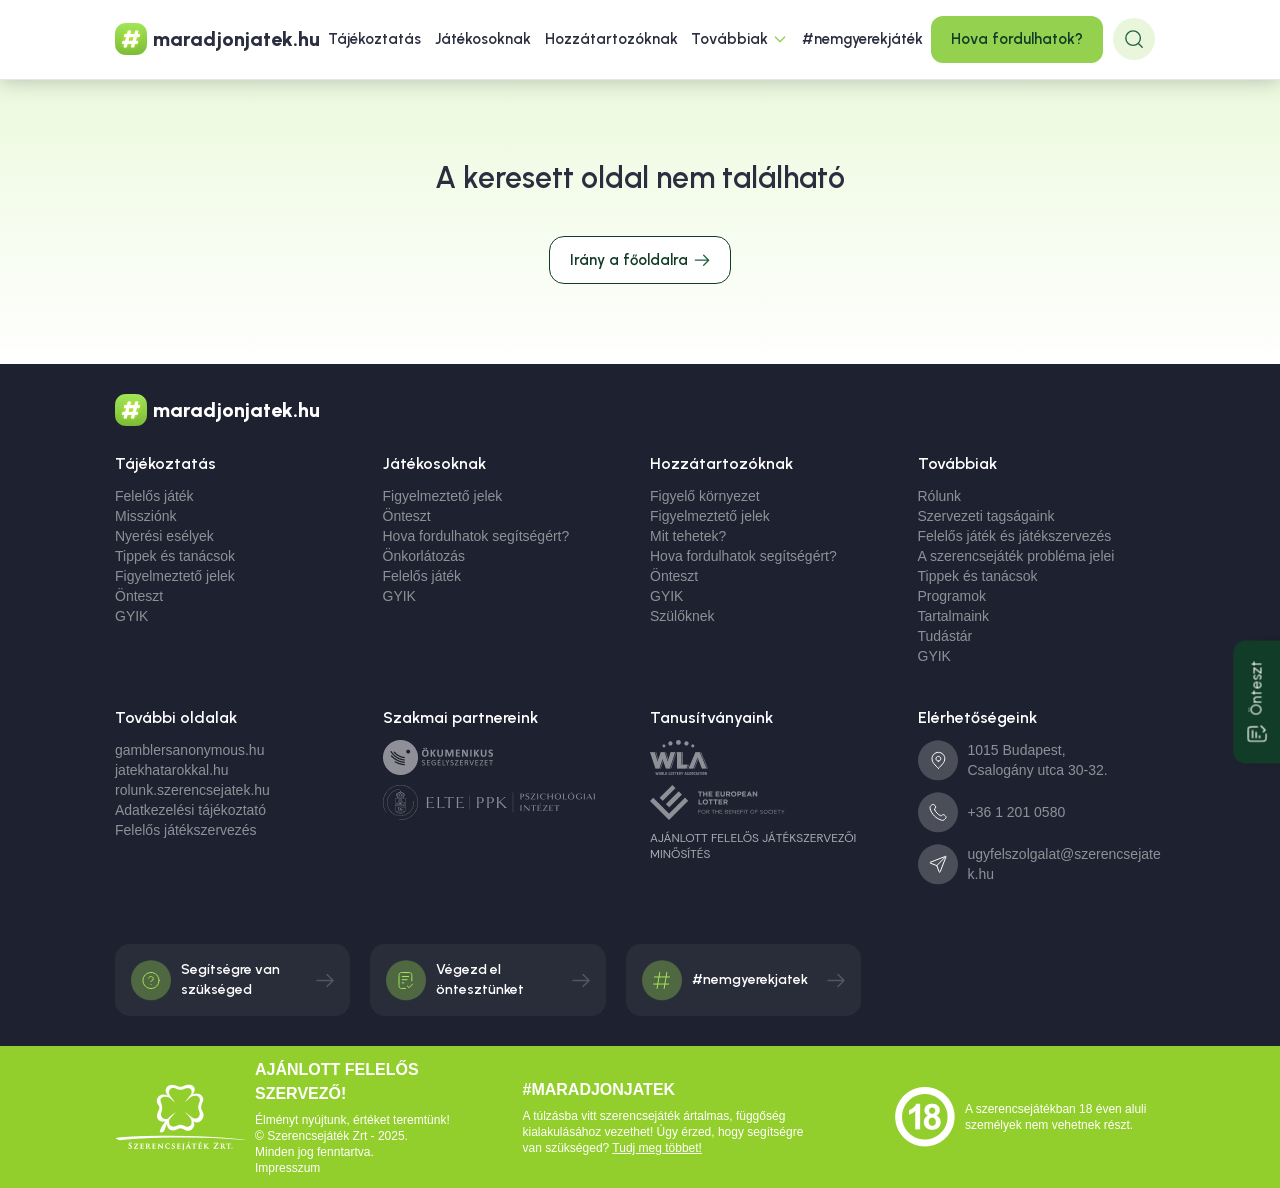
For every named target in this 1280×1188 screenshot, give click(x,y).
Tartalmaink (954, 616)
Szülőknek (682, 616)
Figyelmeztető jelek (175, 576)
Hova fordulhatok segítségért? (476, 536)
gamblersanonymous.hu (189, 750)
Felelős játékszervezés (186, 830)
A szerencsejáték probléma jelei (1016, 556)
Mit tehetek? (688, 536)
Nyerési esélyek (164, 536)
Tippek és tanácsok (175, 556)
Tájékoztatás (374, 39)
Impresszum (287, 1168)
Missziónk (145, 516)
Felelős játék (154, 496)
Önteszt (139, 596)
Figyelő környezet (705, 496)
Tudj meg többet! (657, 1148)
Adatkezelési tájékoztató (190, 810)
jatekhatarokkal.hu (172, 770)
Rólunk (940, 496)
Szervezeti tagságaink (986, 516)
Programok (952, 596)
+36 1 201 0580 (1017, 812)
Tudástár (945, 636)
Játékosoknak (483, 39)
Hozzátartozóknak (611, 39)
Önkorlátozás (424, 556)
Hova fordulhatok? (1017, 39)
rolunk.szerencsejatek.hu (192, 790)
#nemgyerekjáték (862, 39)
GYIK (131, 616)
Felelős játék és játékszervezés (1015, 536)
